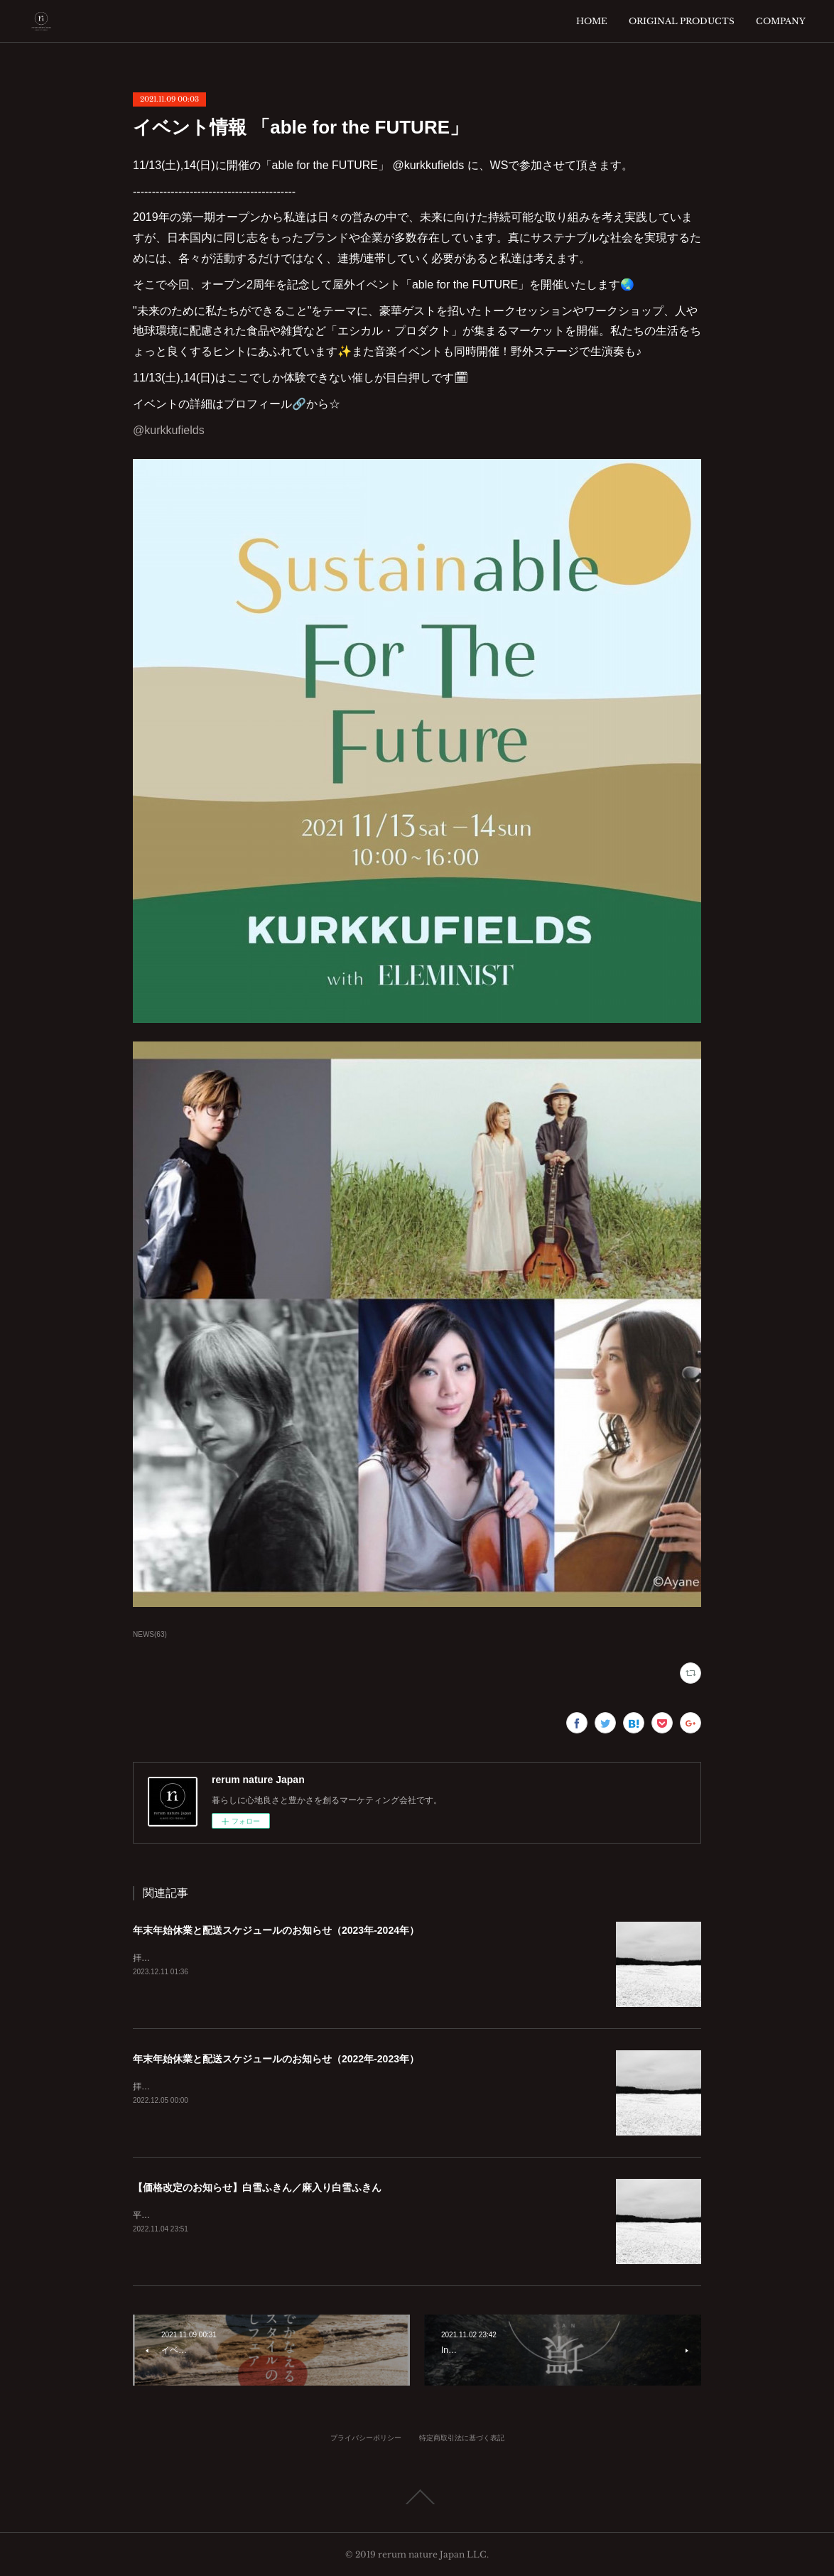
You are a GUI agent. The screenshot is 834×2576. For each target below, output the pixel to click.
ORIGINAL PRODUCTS (682, 21)
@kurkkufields (169, 430)
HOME (591, 21)
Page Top (417, 2497)
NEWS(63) (150, 1634)
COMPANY (781, 21)
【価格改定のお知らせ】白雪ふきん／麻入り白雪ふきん (257, 2187)
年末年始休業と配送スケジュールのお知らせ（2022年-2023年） (276, 2058)
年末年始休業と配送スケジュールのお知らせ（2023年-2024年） (276, 1930)
